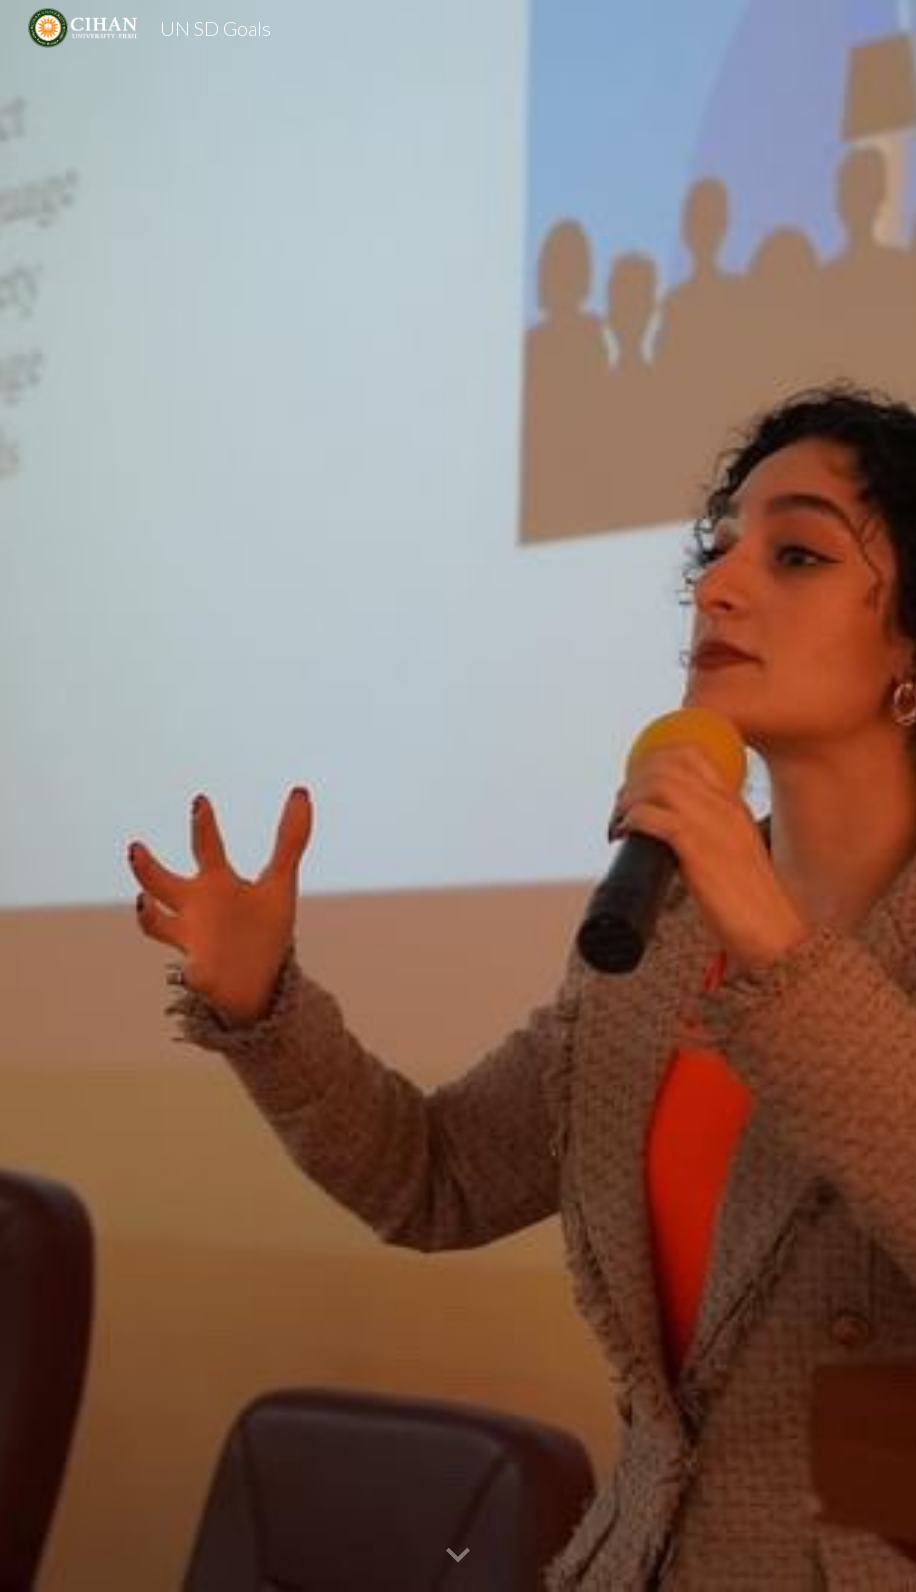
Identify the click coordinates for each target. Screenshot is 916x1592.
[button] (458, 1556)
